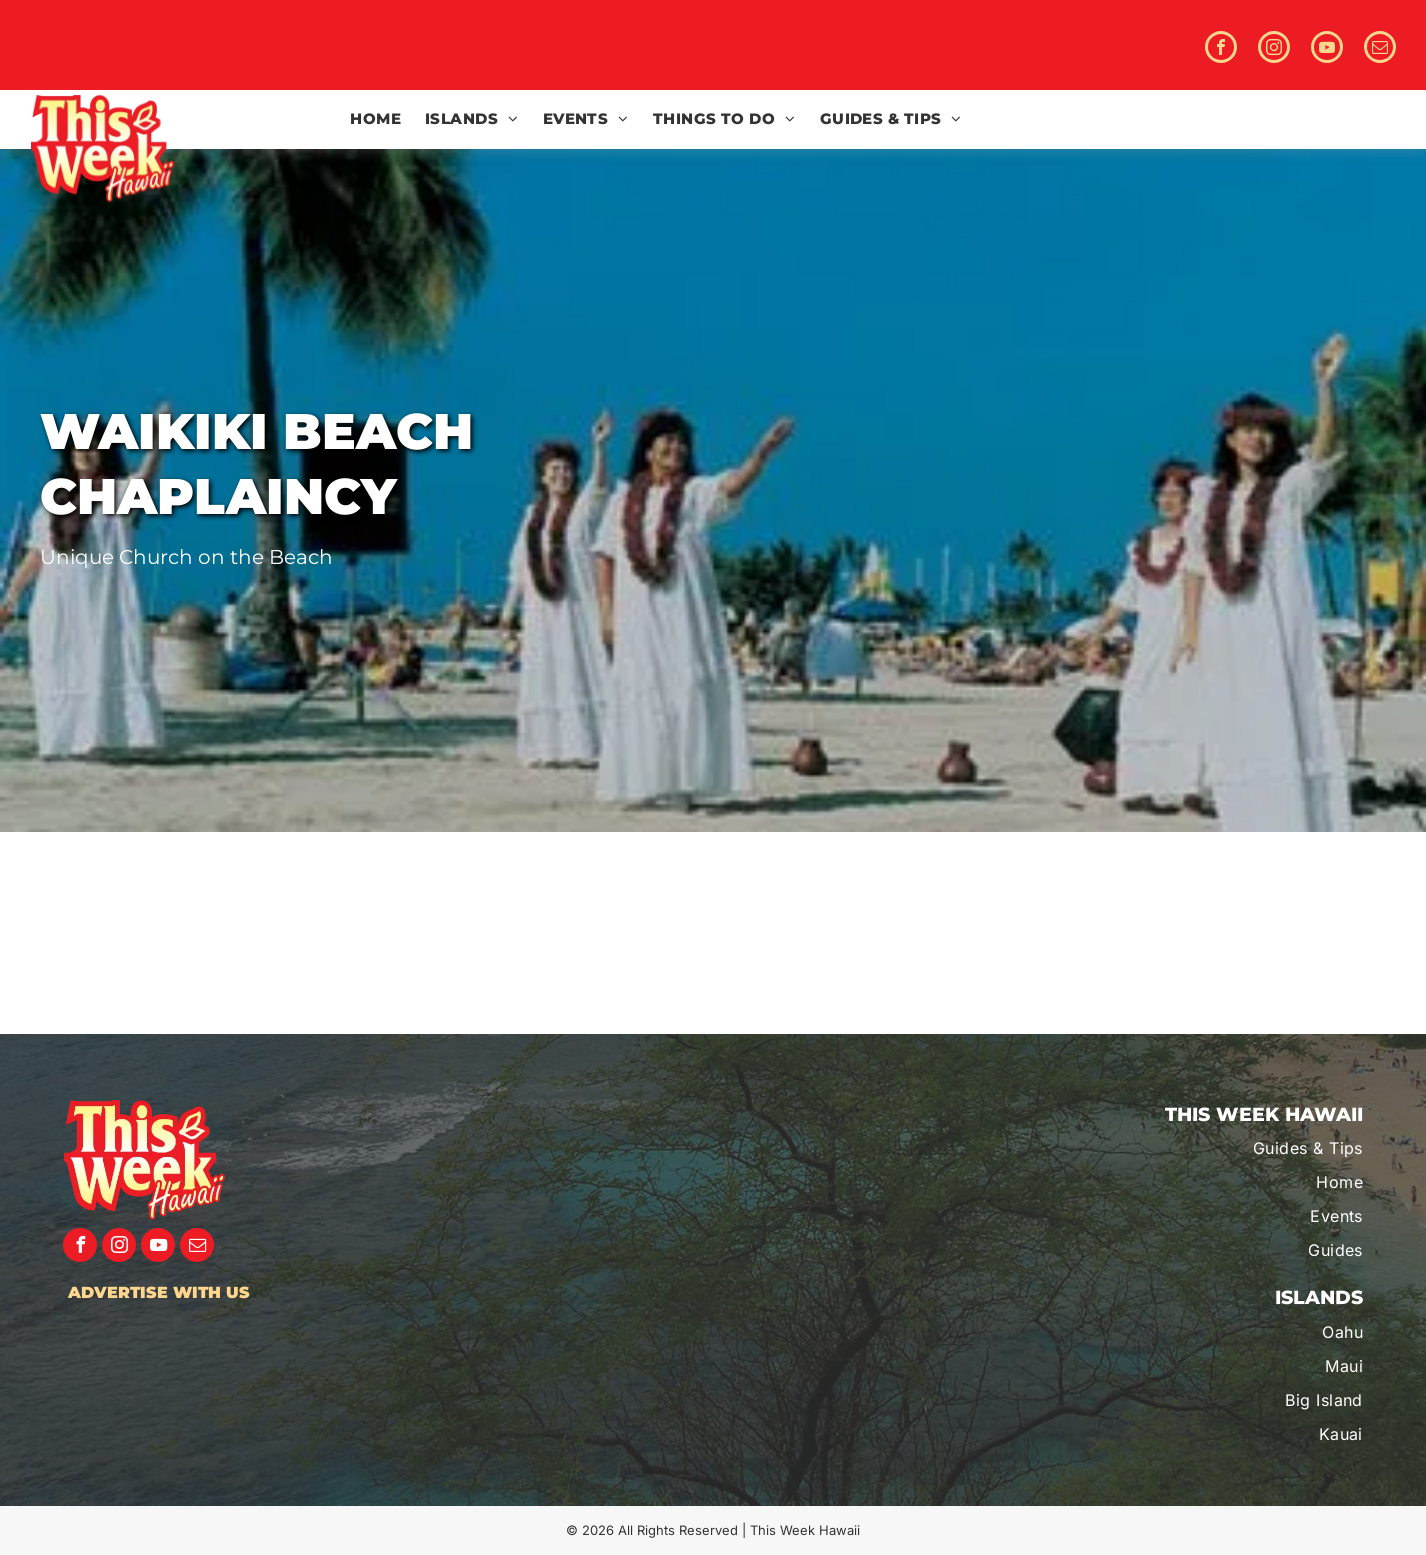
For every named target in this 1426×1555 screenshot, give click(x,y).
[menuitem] (375, 119)
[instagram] (1274, 49)
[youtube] (1327, 49)
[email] (1380, 49)
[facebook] (1221, 49)
